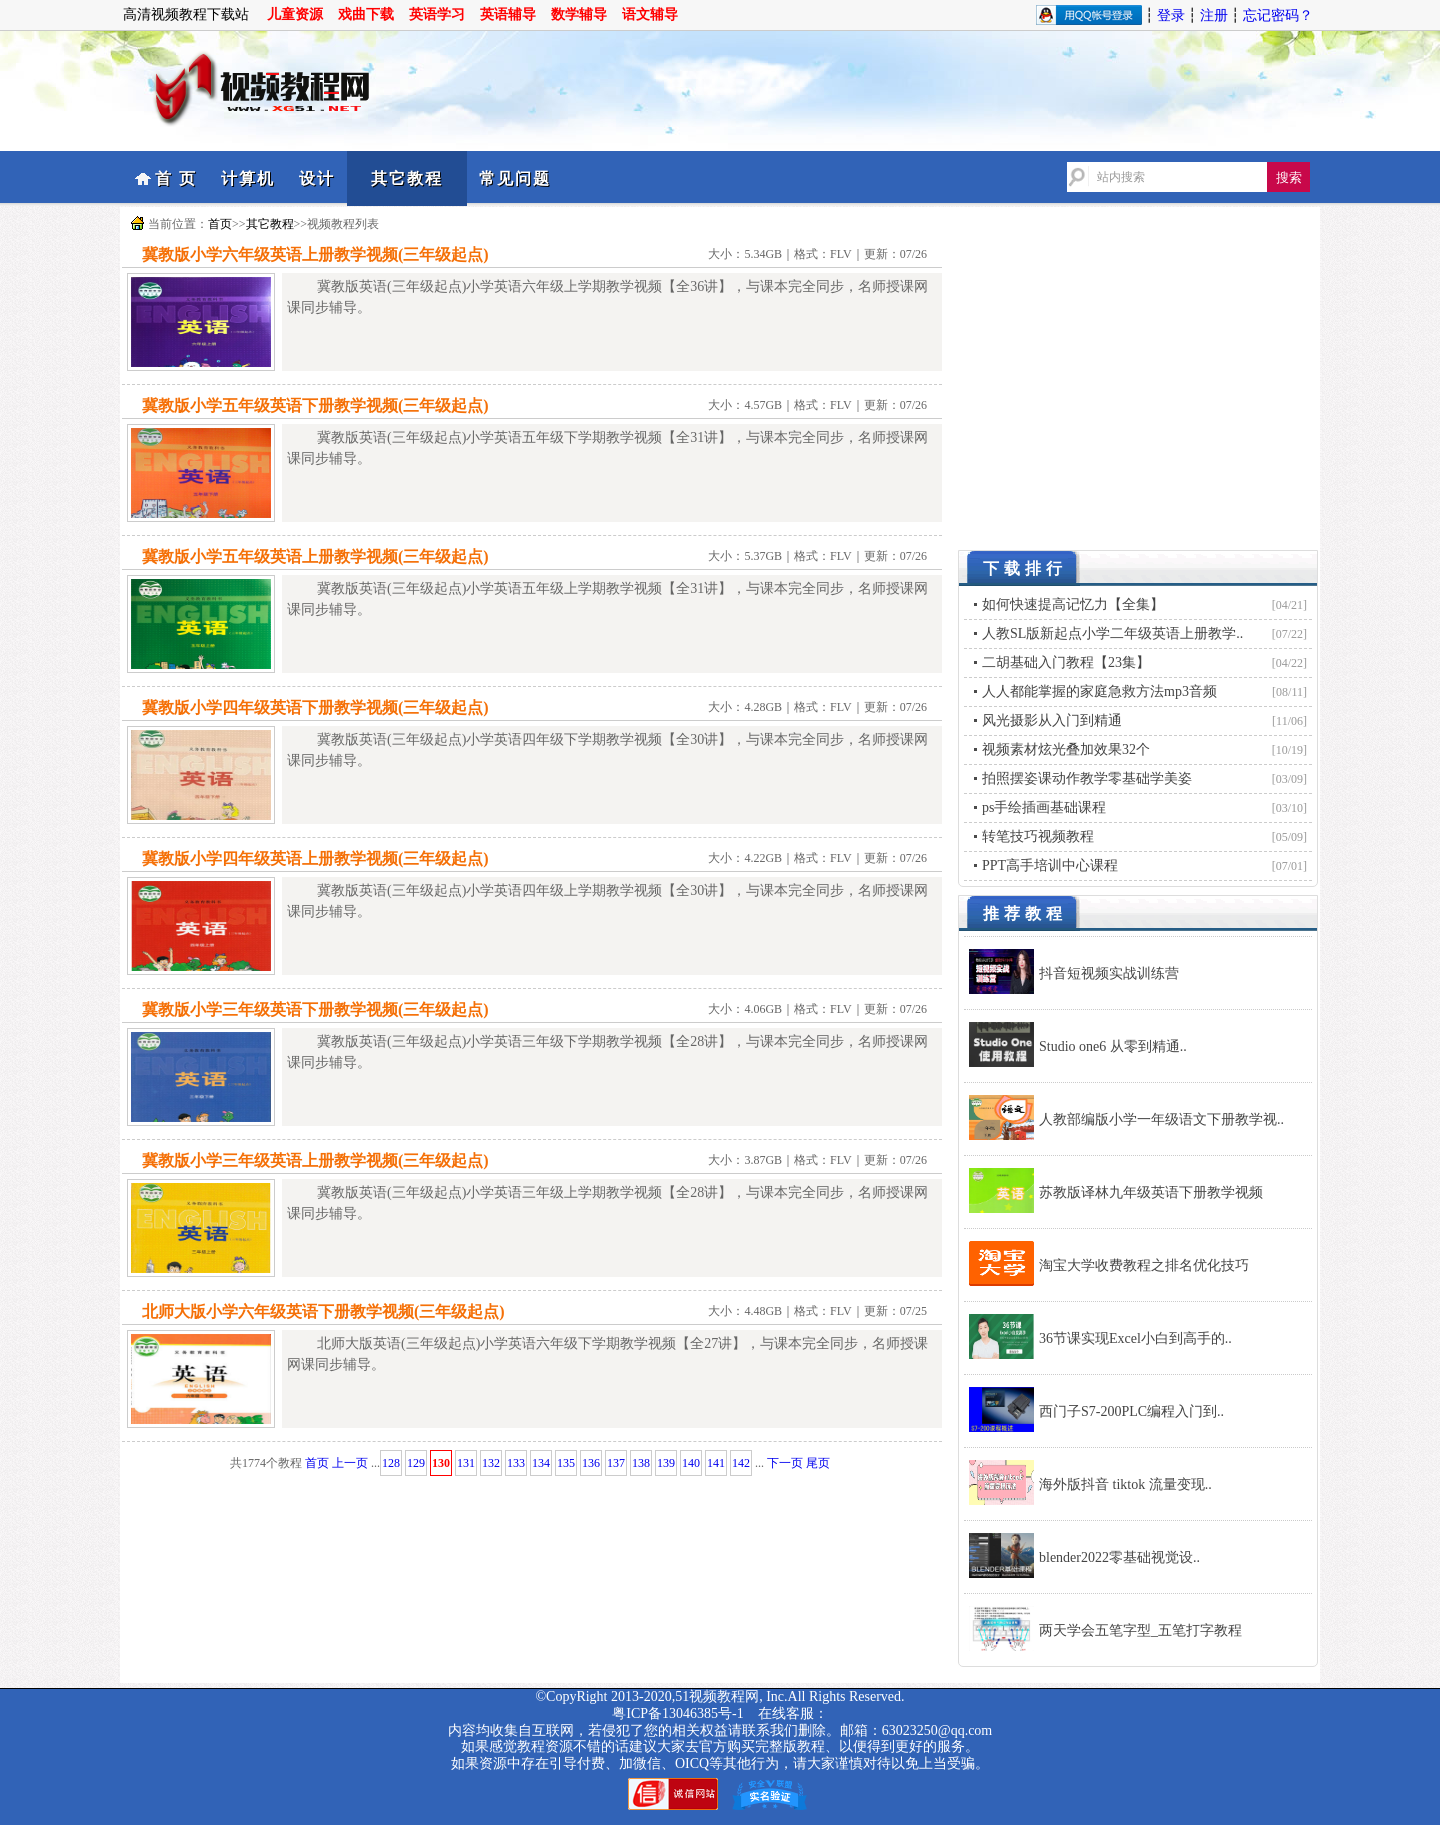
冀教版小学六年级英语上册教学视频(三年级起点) (315, 254)
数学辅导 (579, 14)
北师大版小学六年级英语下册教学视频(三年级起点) (323, 1311)
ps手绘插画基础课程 (1044, 807)
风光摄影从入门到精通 (1052, 720)
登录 (1171, 15)
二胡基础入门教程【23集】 (1066, 662)
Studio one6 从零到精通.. (1113, 1046)
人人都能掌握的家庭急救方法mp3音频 (1099, 691)
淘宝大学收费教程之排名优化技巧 (1144, 1265)
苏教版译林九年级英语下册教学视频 (1151, 1192)
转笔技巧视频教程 (1038, 836)
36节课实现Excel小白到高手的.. (1135, 1338)
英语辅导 (508, 14)
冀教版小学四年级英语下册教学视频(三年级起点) (315, 707)
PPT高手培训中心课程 (1050, 865)
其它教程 (407, 178)
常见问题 (515, 178)
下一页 (785, 1463)
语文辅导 (650, 14)
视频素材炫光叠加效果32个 (1066, 749)
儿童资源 (295, 14)
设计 (317, 178)
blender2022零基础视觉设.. (1119, 1557)
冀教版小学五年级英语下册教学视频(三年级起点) (315, 405)
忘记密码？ (1278, 15)
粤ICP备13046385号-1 (677, 1713)
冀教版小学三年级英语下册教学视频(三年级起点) (315, 1009)
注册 (1214, 15)
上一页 (350, 1463)
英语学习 (437, 14)
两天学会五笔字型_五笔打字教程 (1140, 1630)
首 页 (176, 178)
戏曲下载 (366, 14)
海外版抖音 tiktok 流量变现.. (1125, 1484)
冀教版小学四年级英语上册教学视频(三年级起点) (315, 858)
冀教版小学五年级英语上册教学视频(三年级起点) (315, 556)
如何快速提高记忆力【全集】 (1073, 604)
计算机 (248, 178)
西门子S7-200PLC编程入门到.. (1131, 1411)
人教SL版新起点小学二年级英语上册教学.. (1112, 633)
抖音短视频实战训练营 (1109, 973)
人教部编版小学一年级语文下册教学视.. (1161, 1119)
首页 (220, 224)
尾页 (818, 1463)
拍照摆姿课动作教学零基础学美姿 (1087, 778)
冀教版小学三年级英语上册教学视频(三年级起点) (315, 1160)
